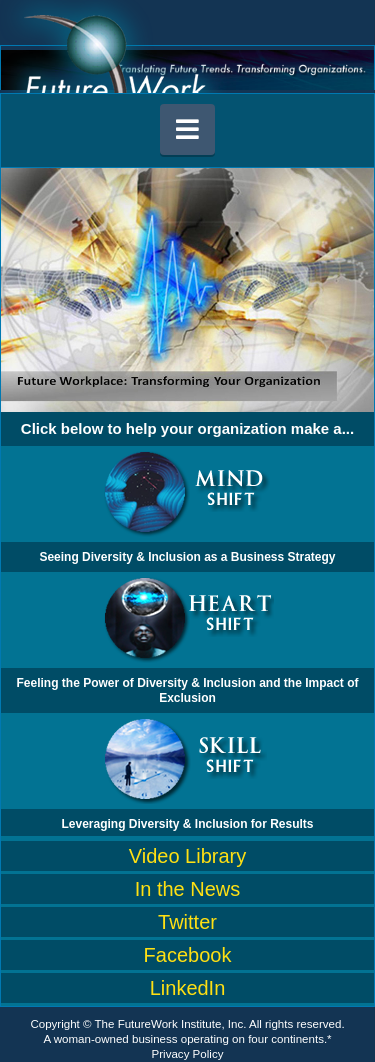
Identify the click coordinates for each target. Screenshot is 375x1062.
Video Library (187, 856)
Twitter (187, 922)
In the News (188, 889)
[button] (188, 129)
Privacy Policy (188, 1054)
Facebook (188, 955)
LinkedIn (188, 988)
